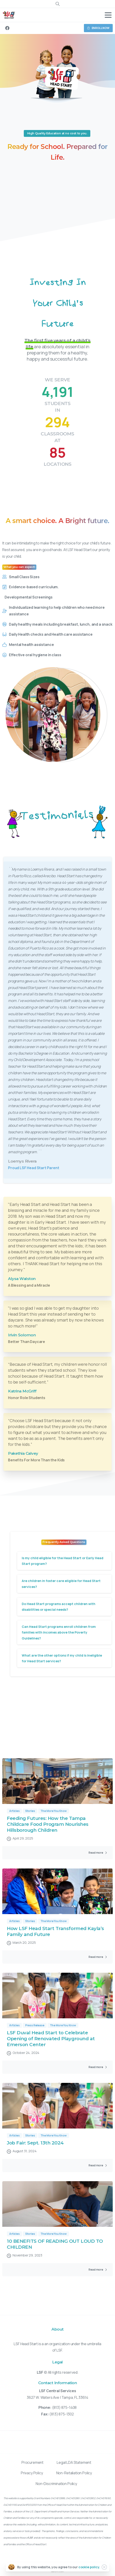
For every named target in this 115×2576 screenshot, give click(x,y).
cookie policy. (89, 2567)
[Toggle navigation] (108, 15)
